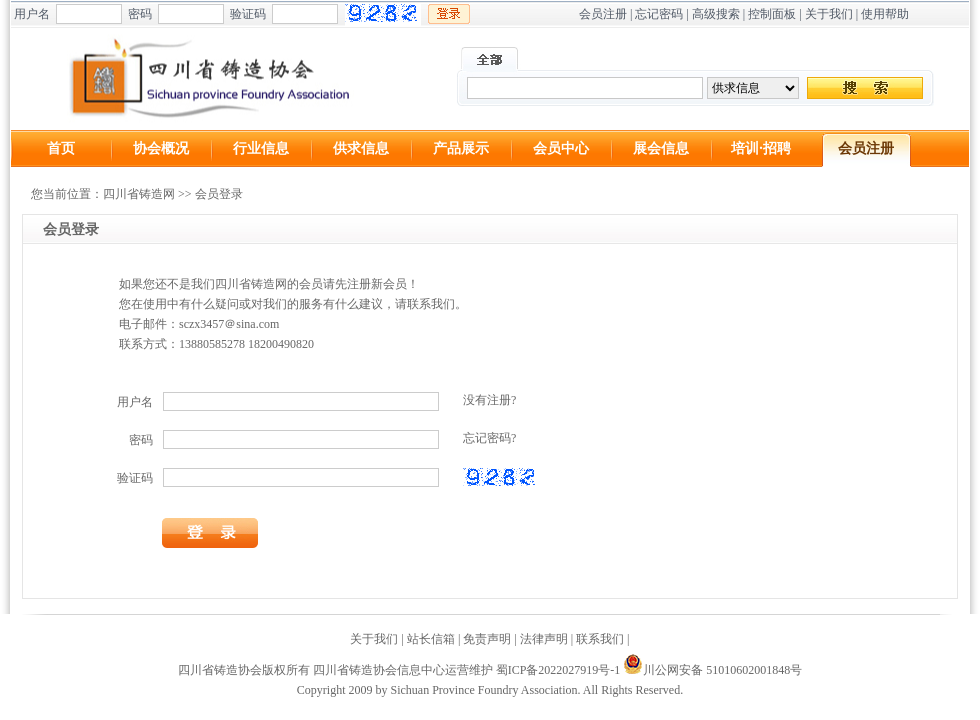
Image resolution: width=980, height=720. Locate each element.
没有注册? (489, 400)
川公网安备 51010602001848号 (712, 670)
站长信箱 (431, 639)
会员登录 (219, 194)
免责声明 (487, 639)
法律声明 (544, 639)
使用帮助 (885, 14)
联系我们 (600, 639)
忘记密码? (489, 438)
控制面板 (772, 14)
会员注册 (603, 14)
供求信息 (361, 148)
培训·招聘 (761, 148)
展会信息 (661, 148)
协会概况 (161, 148)
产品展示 (461, 148)
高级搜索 (716, 14)
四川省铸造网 (139, 194)
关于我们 (829, 14)
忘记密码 (659, 14)
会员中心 (561, 148)
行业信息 (261, 148)
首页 (61, 148)
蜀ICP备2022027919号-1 (558, 670)
